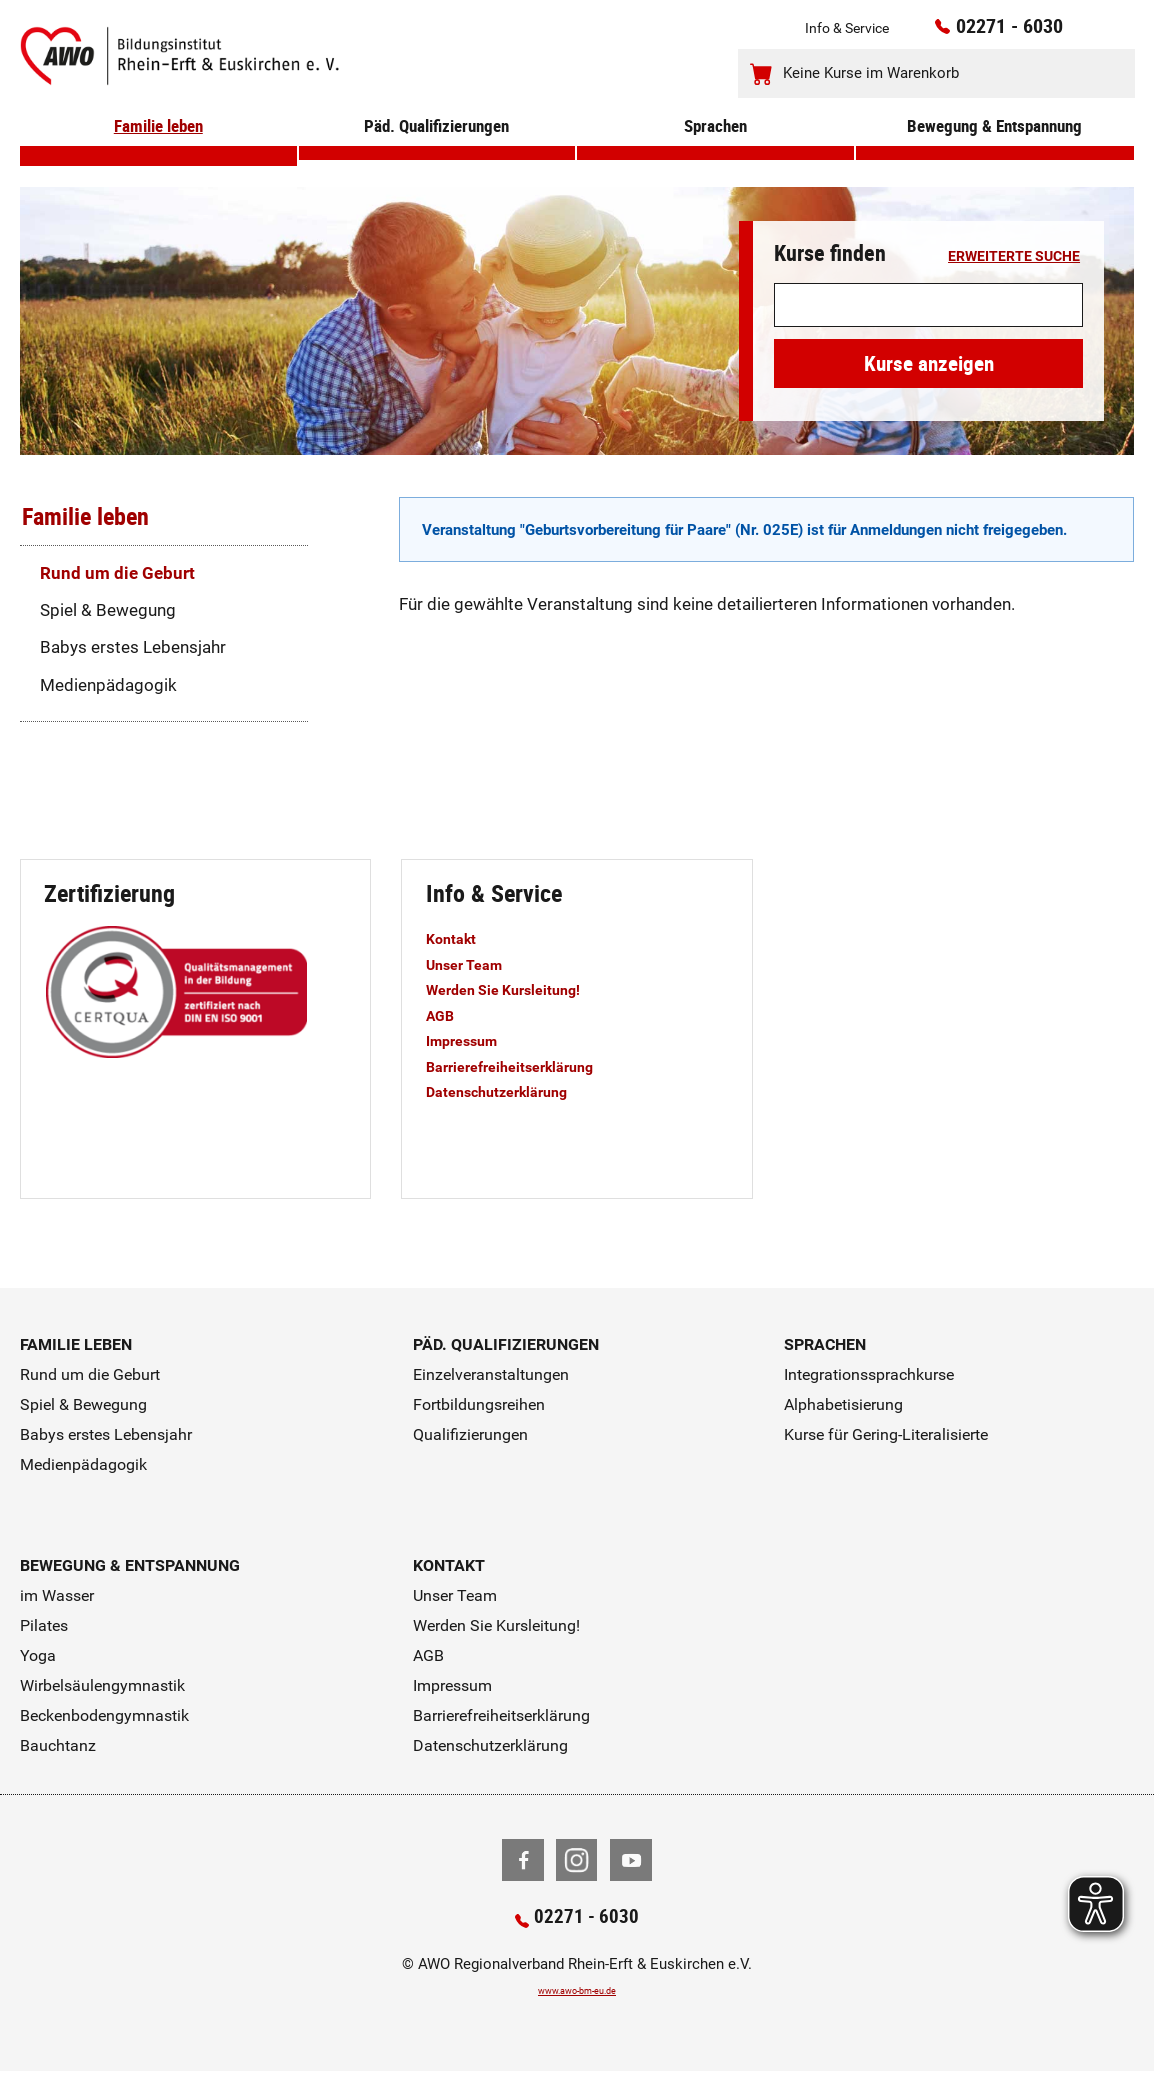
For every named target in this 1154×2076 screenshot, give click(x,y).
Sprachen (715, 152)
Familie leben (158, 152)
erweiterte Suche (1014, 257)
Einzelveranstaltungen (491, 1374)
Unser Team (472, 964)
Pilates (44, 1625)
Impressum (470, 1040)
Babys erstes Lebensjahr (133, 647)
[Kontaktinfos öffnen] (1080, 32)
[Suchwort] (928, 305)
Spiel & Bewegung (108, 610)
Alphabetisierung (843, 1404)
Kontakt (456, 938)
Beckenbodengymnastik (104, 1715)
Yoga (38, 1655)
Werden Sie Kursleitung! (519, 989)
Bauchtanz (58, 1745)
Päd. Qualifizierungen (437, 152)
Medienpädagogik (108, 685)
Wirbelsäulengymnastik (102, 1685)
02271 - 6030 (983, 31)
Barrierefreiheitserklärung (526, 1066)
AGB (443, 1015)
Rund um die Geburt (117, 573)
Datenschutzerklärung (512, 1091)
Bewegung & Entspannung (995, 152)
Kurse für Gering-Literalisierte (886, 1434)
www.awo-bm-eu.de (577, 1995)
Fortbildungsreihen (479, 1404)
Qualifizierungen (470, 1434)
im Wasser (57, 1595)
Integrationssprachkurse (869, 1374)
